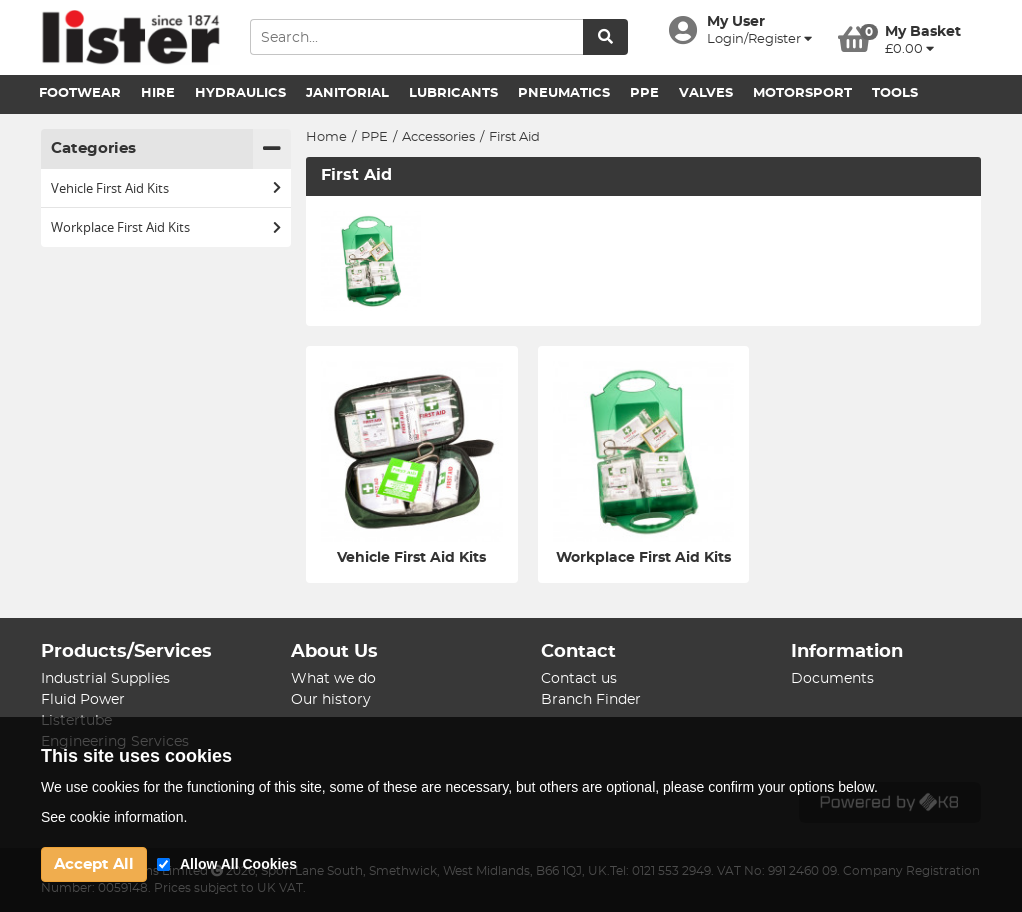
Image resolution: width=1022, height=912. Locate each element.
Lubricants (453, 93)
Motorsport (802, 93)
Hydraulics (240, 93)
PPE (644, 93)
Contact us (579, 679)
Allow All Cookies (238, 864)
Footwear (80, 93)
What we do (333, 679)
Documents (832, 679)
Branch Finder (591, 700)
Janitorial (347, 93)
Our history (331, 700)
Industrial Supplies (105, 679)
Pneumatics (564, 93)
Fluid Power (83, 700)
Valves (706, 93)
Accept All (94, 864)
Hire (158, 93)
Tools (895, 93)
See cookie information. (114, 817)
